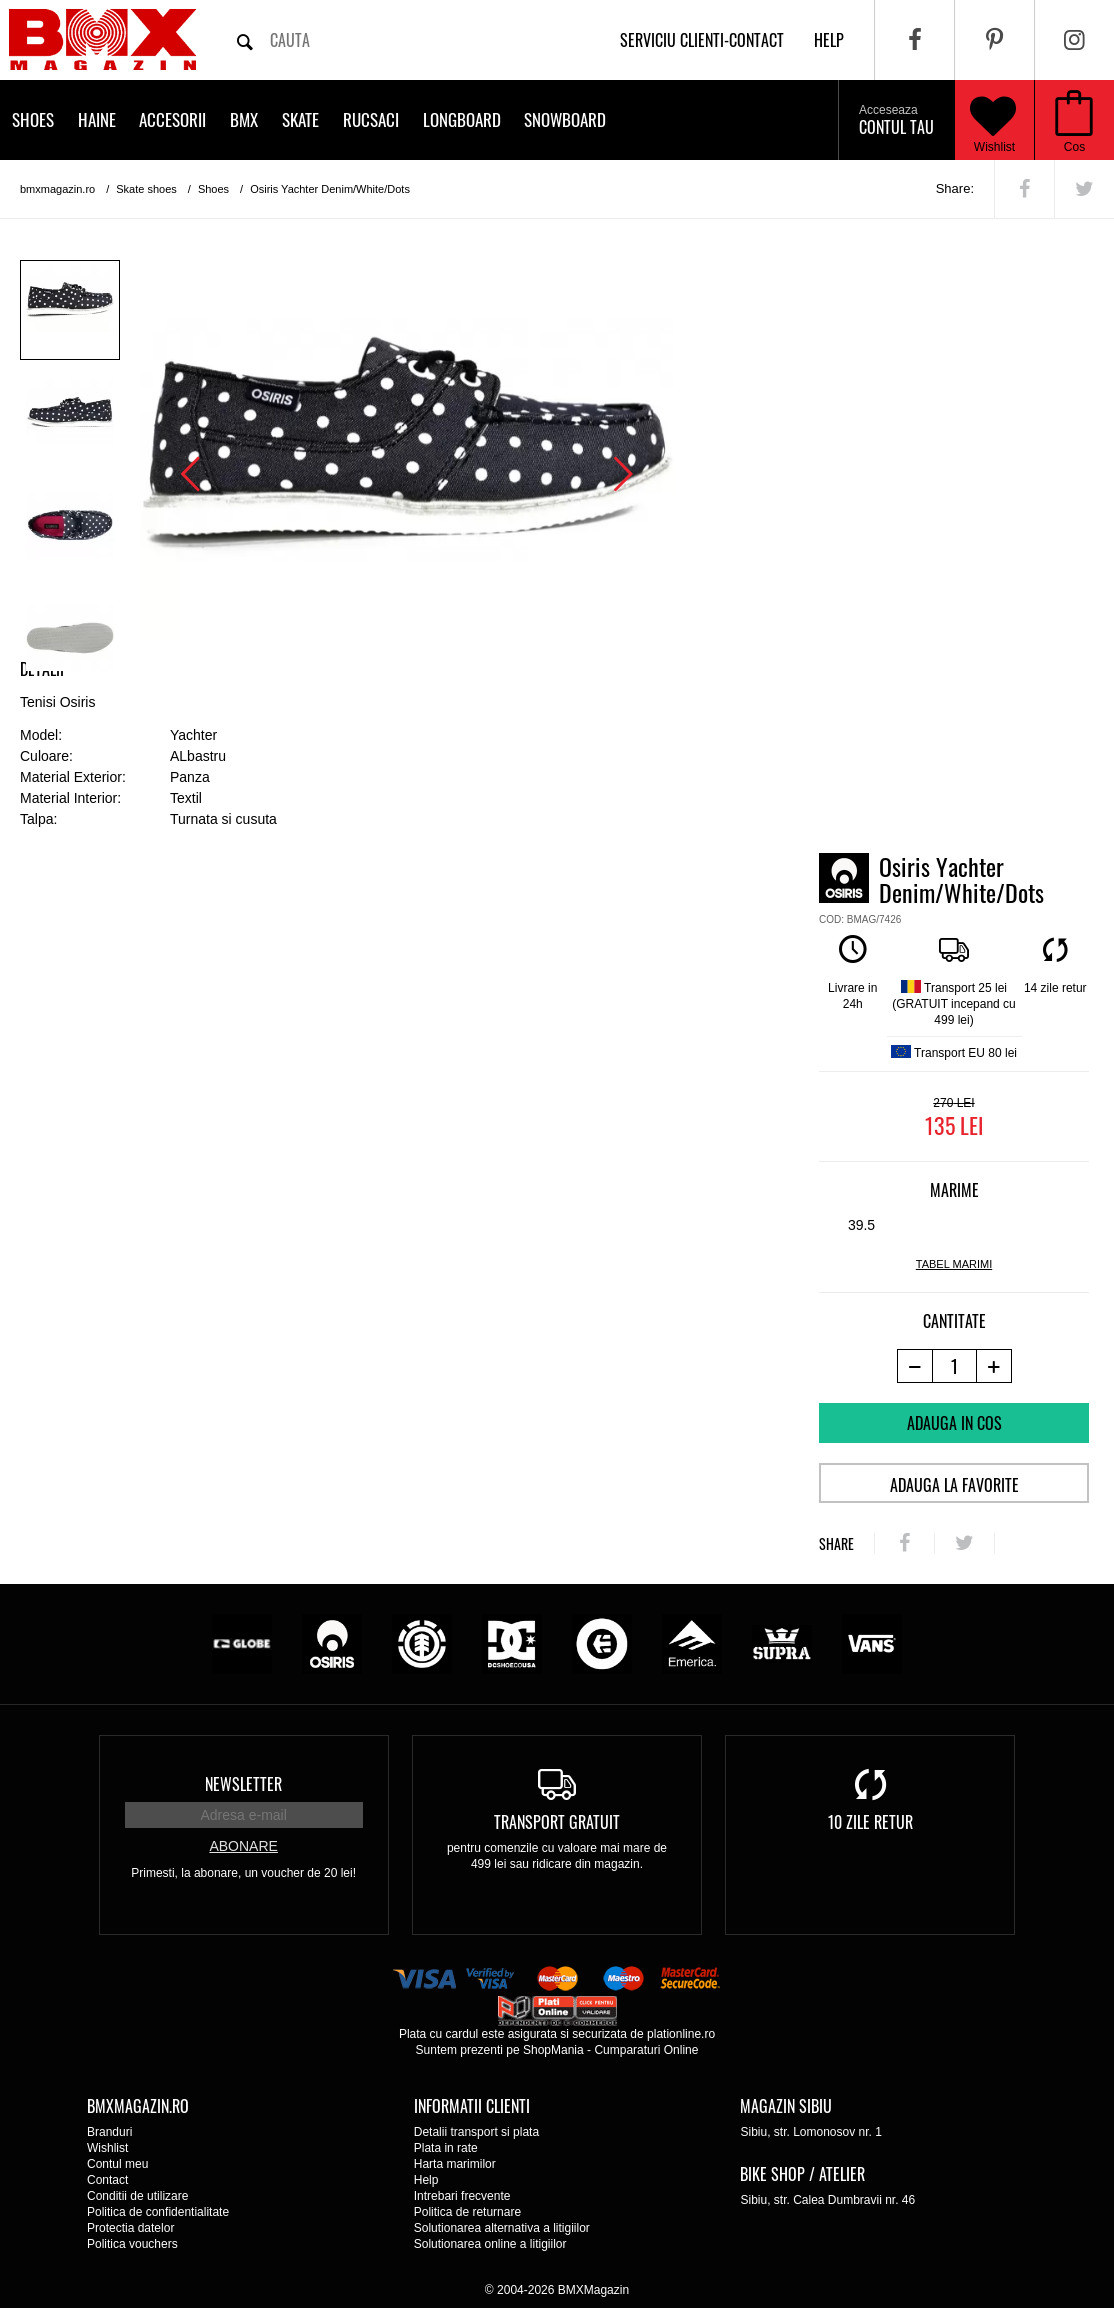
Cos (1074, 147)
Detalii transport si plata (476, 2132)
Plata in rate (446, 2148)
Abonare (243, 1846)
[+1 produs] (994, 1366)
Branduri (109, 2132)
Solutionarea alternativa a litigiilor (502, 2228)
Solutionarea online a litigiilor (490, 2244)
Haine (97, 119)
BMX (244, 119)
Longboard (462, 119)
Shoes (33, 119)
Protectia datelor (130, 2228)
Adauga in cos (954, 1423)
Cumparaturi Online (646, 2050)
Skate (300, 119)
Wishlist (993, 120)
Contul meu (117, 2164)
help (829, 40)
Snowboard (565, 119)
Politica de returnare (467, 2212)
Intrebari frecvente (462, 2196)
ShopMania (553, 2050)
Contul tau (896, 121)
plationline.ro (681, 2034)
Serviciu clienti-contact (702, 40)
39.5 (861, 1225)
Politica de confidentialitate (158, 2212)
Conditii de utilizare (137, 2196)
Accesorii (172, 119)
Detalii (42, 669)
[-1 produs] (914, 1366)
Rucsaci (371, 119)
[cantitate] (954, 1366)
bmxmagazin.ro (57, 189)
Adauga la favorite (954, 1485)
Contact (107, 2180)
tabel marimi (954, 1264)
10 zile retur (870, 1822)
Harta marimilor (455, 2164)
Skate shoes (146, 189)
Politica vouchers (132, 2244)
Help (426, 2180)
